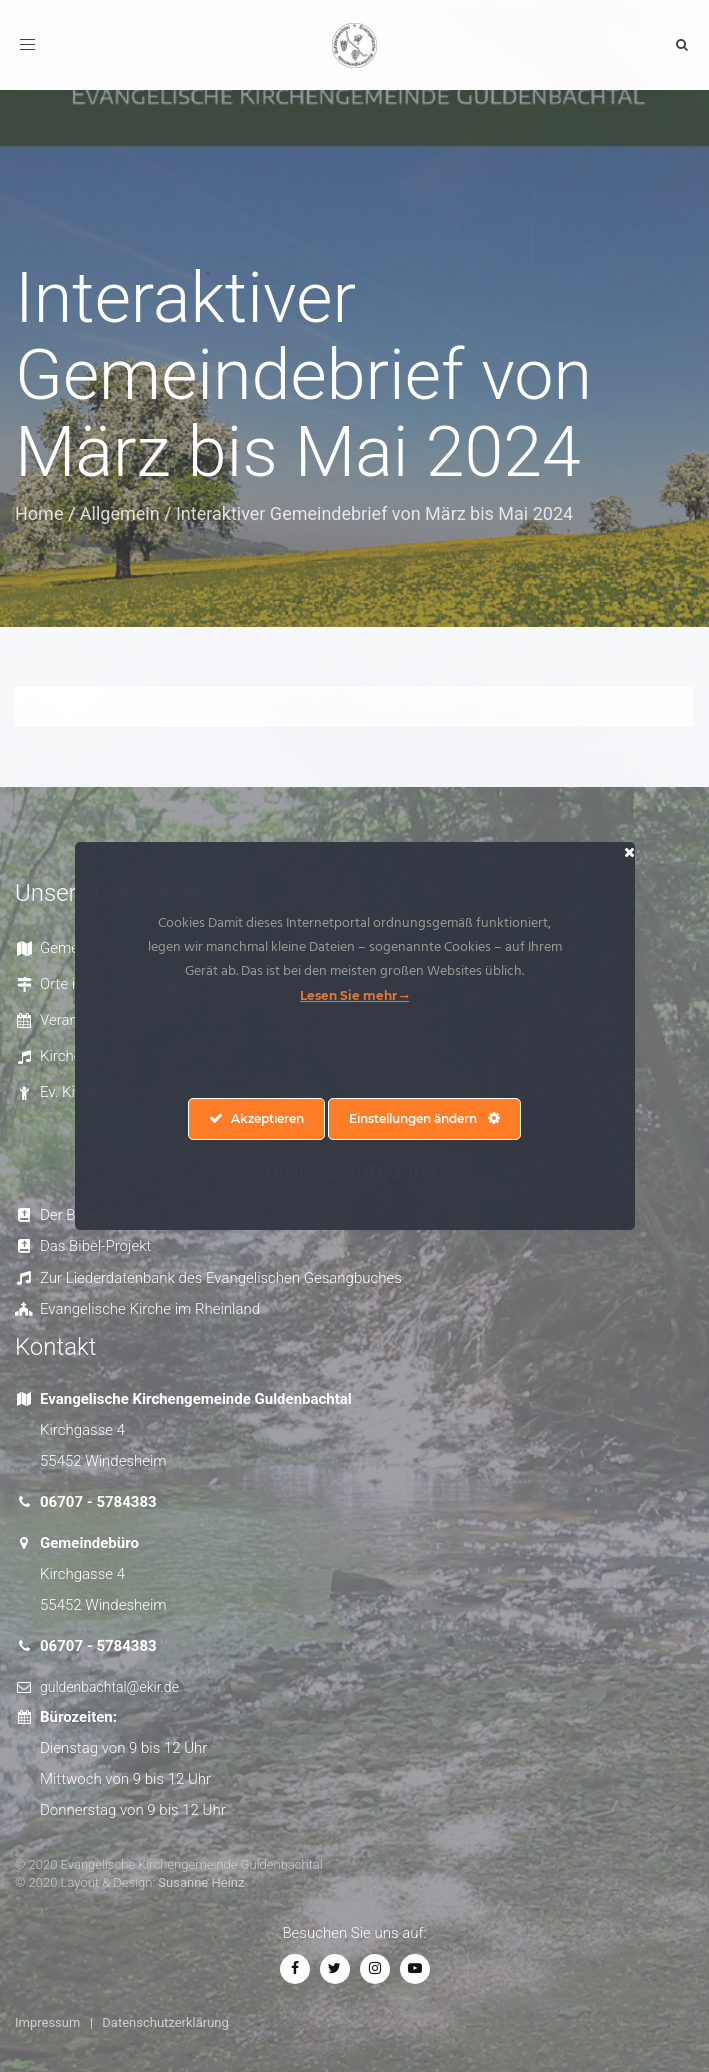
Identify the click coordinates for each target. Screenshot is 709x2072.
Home (39, 513)
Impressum (47, 2022)
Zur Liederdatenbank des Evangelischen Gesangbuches (221, 1278)
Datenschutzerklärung (165, 2022)
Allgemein (120, 513)
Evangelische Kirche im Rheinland (150, 1309)
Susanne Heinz (201, 1882)
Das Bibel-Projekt (95, 1246)
